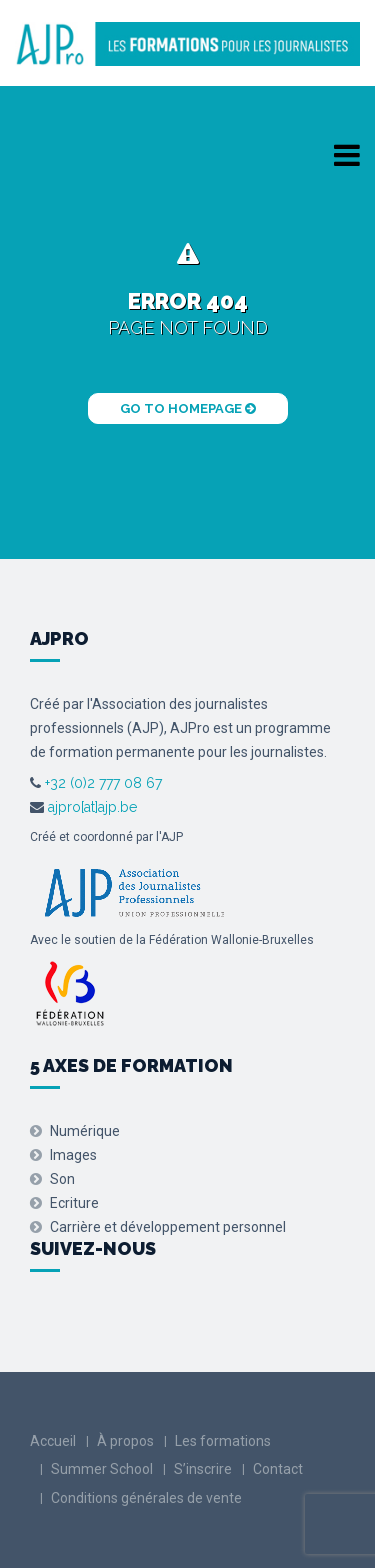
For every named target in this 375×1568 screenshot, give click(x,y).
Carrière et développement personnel (168, 1227)
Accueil (53, 1441)
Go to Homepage (188, 408)
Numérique (85, 1131)
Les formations (223, 1441)
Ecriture (74, 1203)
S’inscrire (203, 1469)
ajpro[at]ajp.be (92, 807)
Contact (278, 1469)
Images (73, 1155)
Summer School (102, 1469)
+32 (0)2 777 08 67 (101, 783)
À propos (125, 1441)
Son (62, 1179)
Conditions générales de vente (146, 1498)
